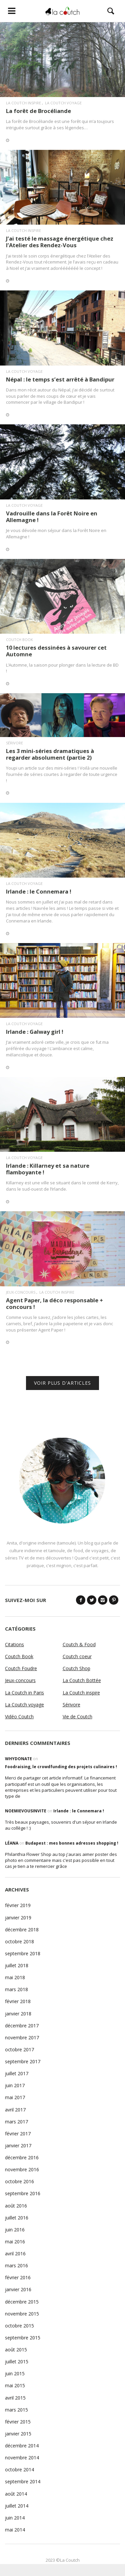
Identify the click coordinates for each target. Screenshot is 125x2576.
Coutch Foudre (21, 1668)
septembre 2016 (22, 2193)
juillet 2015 (16, 2361)
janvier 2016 (18, 2289)
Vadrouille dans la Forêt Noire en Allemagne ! (51, 516)
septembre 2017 (22, 2061)
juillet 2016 (16, 2217)
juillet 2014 (16, 2506)
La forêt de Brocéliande (38, 111)
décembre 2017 (22, 2025)
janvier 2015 (18, 2433)
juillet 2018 (16, 1965)
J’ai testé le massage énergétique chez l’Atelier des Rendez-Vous (59, 242)
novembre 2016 (22, 2169)
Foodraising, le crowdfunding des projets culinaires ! (61, 1767)
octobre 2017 (19, 2049)
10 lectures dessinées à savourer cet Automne (56, 651)
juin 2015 (15, 2373)
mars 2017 (16, 2121)
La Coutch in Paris (24, 1692)
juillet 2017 (16, 2073)
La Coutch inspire (23, 103)
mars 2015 (16, 2410)
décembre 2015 (22, 2302)
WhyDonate (18, 1759)
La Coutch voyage (63, 103)
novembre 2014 (22, 2457)
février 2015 (18, 2421)
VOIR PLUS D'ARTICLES (62, 1383)
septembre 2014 (22, 2481)
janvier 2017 (18, 2145)
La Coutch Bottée (82, 1680)
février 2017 (18, 2133)
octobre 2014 (19, 2469)
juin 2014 (15, 2518)
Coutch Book (19, 639)
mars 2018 (16, 1989)
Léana (11, 1843)
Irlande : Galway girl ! (34, 1031)
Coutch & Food (79, 1644)
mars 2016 (16, 2265)
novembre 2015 (22, 2313)
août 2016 (16, 2205)
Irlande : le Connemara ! (38, 891)
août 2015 (16, 2349)
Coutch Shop (76, 1668)
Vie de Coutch (77, 1716)
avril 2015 (15, 2398)
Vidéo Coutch (19, 1716)
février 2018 (18, 2001)
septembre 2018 (22, 1953)
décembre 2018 (22, 1929)
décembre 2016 (22, 2157)
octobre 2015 (19, 2325)
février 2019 (18, 1905)
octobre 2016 (19, 2181)
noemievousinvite (25, 1811)
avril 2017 (15, 2109)
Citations (14, 1644)
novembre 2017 (22, 2037)
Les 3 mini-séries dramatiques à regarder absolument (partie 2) (50, 754)
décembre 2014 (22, 2445)
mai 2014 (15, 2529)
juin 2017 (15, 2085)
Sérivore (14, 743)
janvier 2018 (18, 2013)
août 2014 (16, 2494)
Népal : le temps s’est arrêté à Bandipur (60, 379)
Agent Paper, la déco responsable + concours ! (54, 1303)
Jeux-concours (20, 1292)
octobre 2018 (19, 1941)
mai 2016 (15, 2241)
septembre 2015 (22, 2337)
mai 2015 (15, 2385)
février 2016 (18, 2277)
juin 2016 (15, 2229)
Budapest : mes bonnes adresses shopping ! (71, 1843)
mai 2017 (15, 2097)
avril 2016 (15, 2253)
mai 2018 (15, 1977)
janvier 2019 (18, 1917)
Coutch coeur (77, 1656)
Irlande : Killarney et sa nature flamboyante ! (47, 1169)
